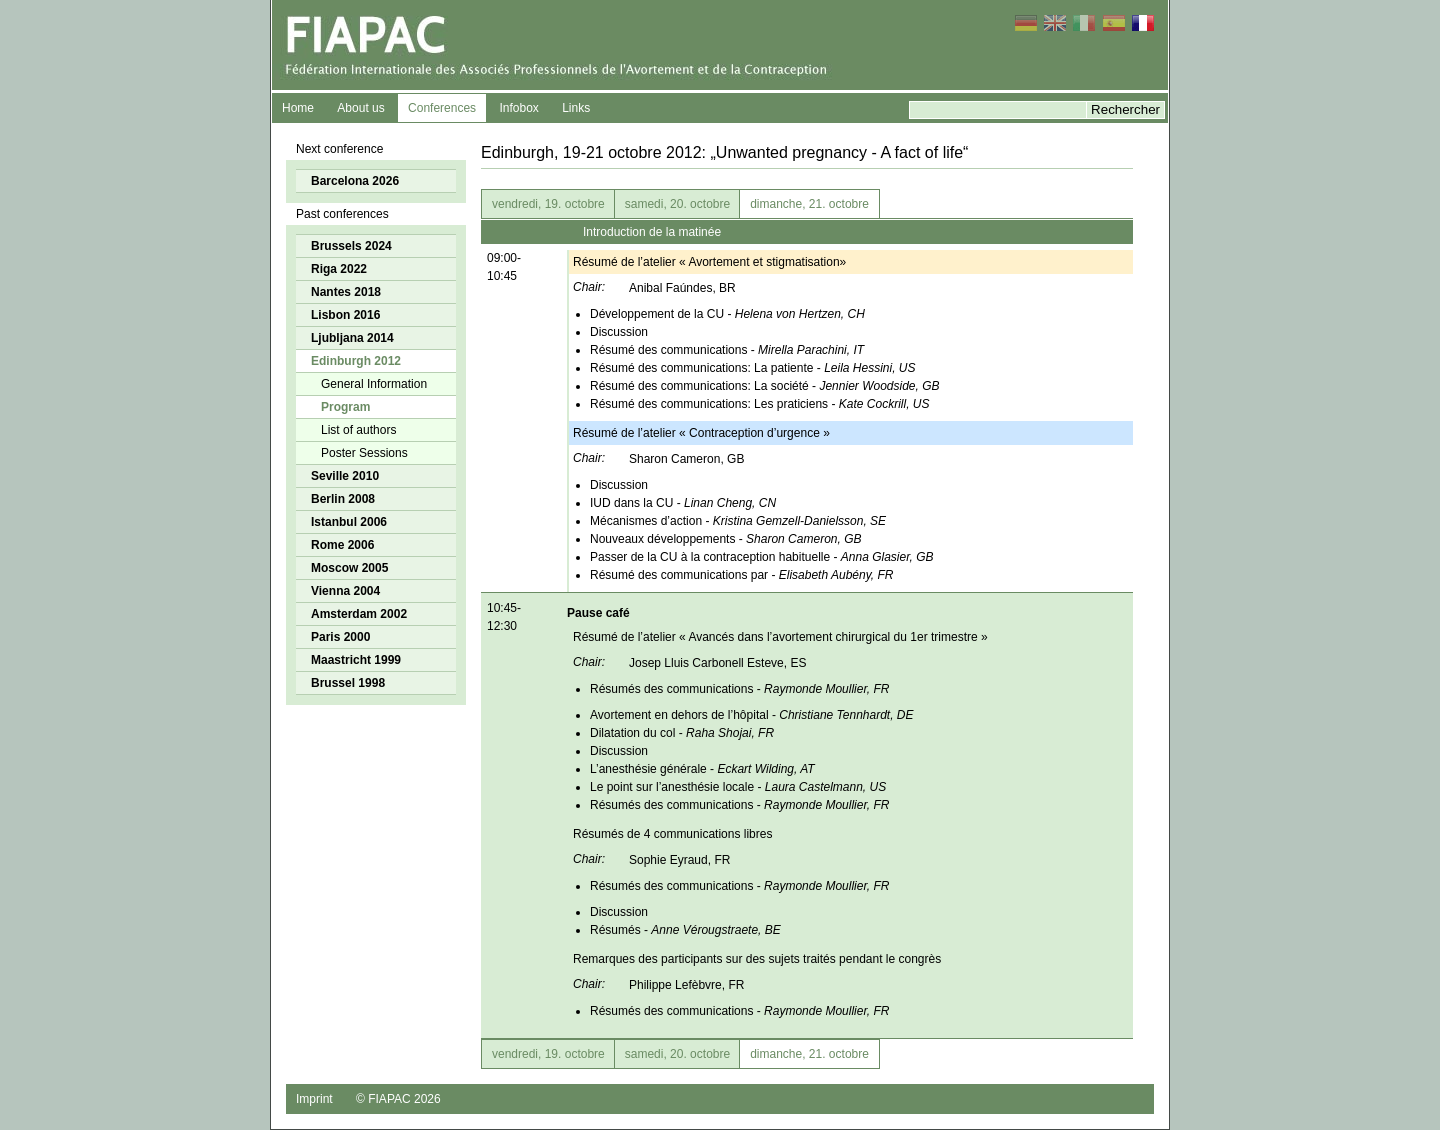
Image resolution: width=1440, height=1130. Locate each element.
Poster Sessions (364, 453)
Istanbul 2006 (349, 522)
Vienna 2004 (345, 591)
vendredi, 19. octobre (548, 204)
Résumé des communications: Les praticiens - (759, 404)
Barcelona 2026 (355, 181)
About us (360, 108)
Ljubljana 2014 (352, 338)
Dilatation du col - (682, 733)
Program (345, 407)
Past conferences (342, 214)
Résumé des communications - (727, 350)
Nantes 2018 (346, 292)
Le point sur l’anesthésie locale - (738, 787)
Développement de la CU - (727, 314)
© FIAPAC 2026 (398, 1099)
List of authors (358, 430)
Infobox (518, 108)
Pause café (598, 613)
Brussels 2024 (351, 246)
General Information (374, 384)
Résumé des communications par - (741, 575)
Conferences (442, 108)
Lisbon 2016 (345, 315)
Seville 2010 (345, 476)
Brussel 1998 (348, 683)
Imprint (314, 1099)
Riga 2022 (339, 269)
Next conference (339, 149)
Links (576, 108)
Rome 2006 (342, 545)
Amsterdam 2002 (359, 614)
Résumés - (685, 930)
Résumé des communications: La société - (765, 386)
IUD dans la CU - (683, 503)
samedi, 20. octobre (677, 204)
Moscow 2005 (349, 568)
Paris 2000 (340, 637)
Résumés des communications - (739, 689)
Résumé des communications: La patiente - (753, 368)
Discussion (619, 332)
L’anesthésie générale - (702, 769)
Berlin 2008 (343, 499)
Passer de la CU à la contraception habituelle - (762, 557)
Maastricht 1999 (356, 660)
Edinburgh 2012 (356, 361)
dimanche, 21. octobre (809, 204)
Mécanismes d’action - (738, 521)
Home (298, 108)
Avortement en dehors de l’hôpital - (752, 715)
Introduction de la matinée (652, 232)
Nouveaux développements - (725, 539)
